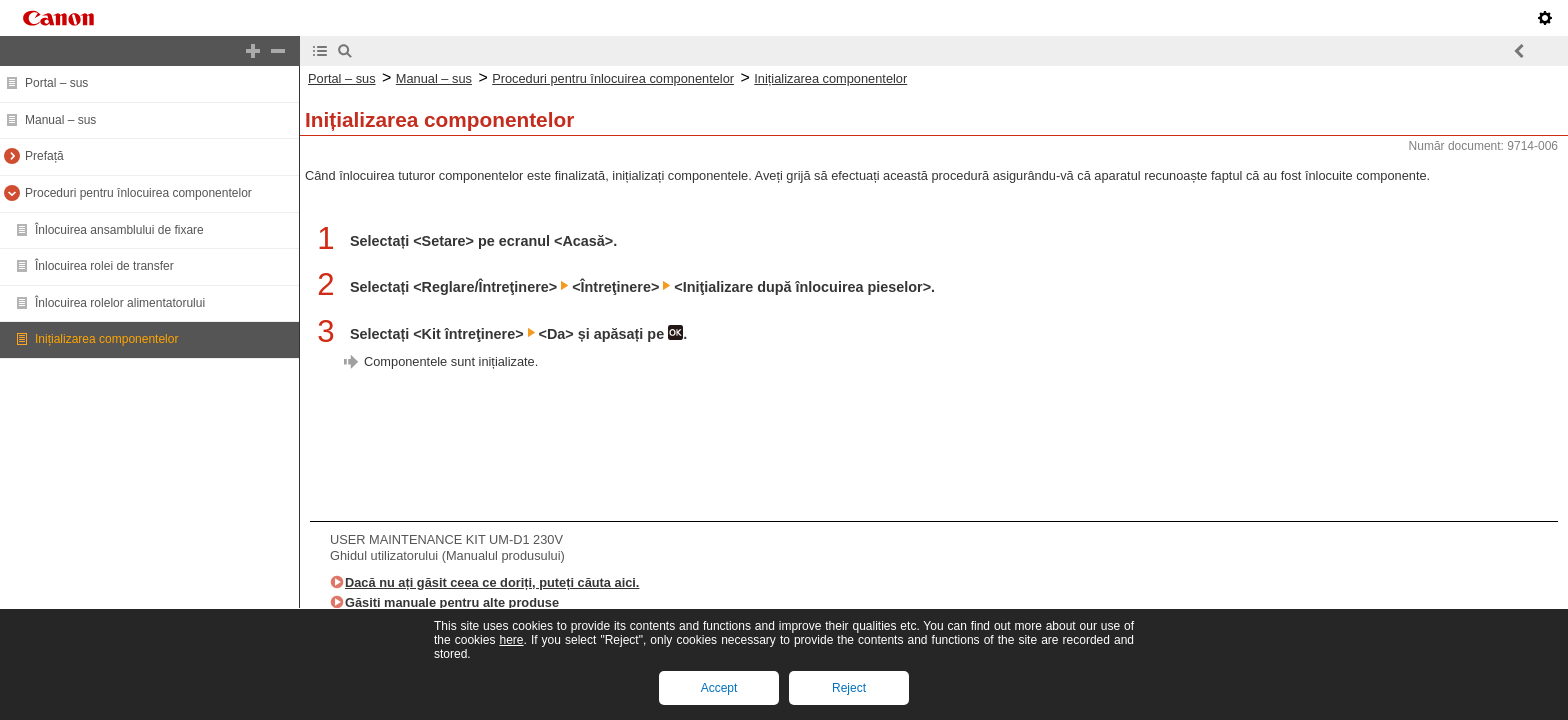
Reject (849, 688)
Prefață (44, 156)
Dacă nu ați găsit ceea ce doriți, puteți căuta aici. (492, 582)
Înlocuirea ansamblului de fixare (119, 230)
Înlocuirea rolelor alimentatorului (120, 303)
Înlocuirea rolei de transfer (104, 266)
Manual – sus (60, 120)
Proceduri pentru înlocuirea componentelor (138, 193)
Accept (719, 688)
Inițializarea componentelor (106, 339)
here (511, 640)
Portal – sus (56, 83)
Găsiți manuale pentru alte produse (452, 602)
